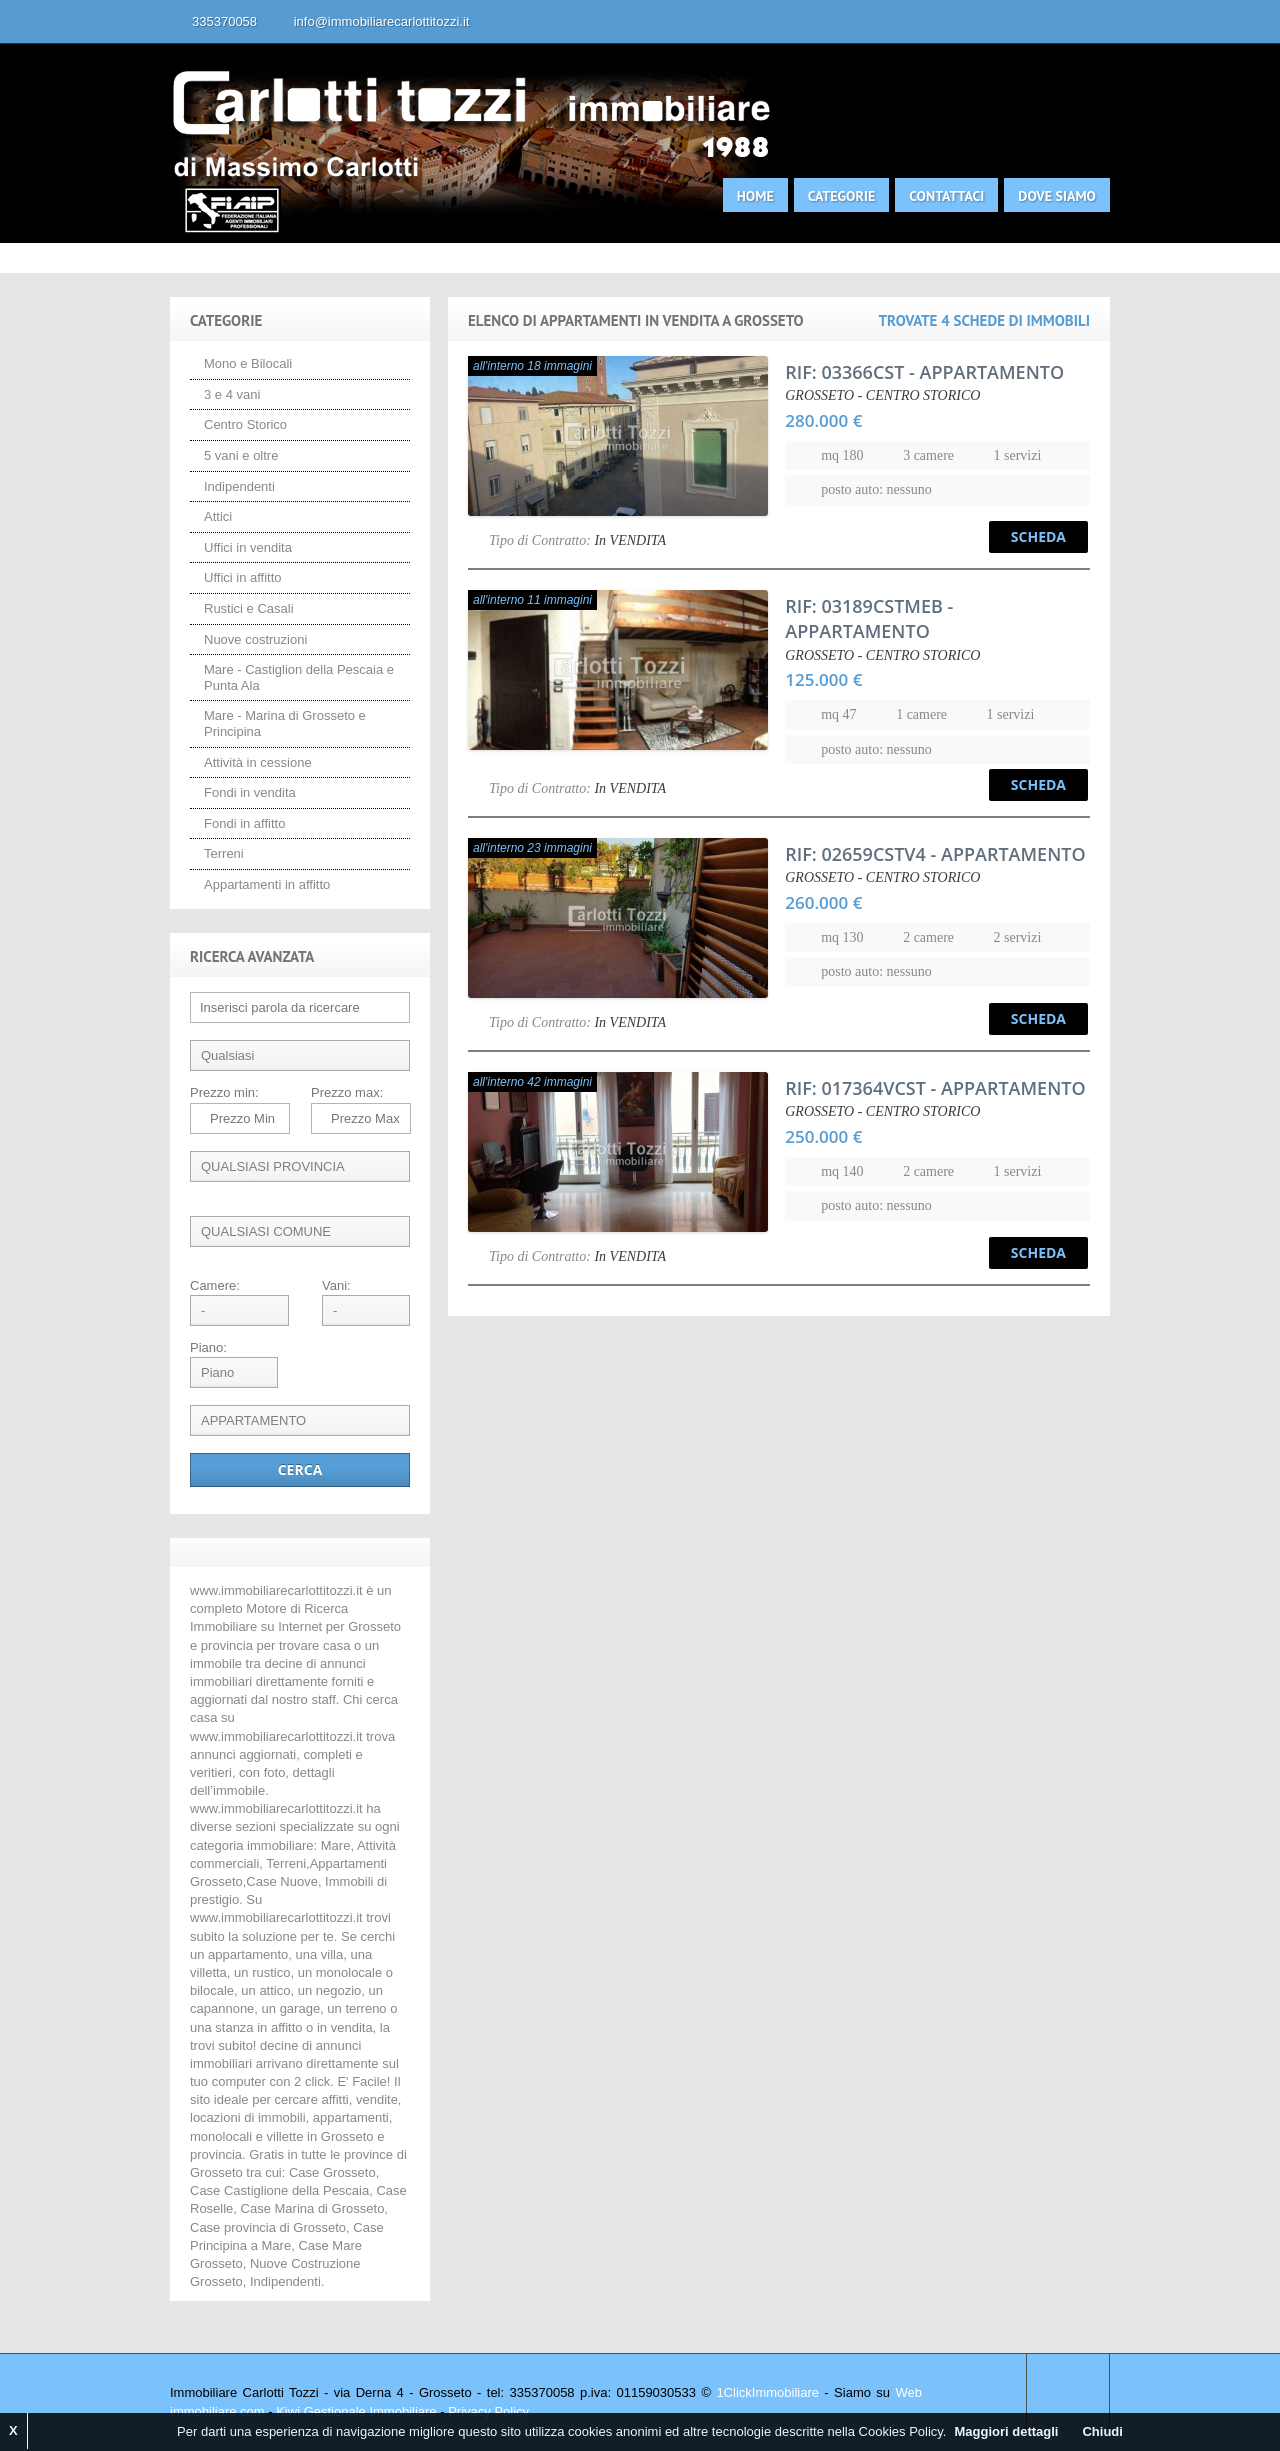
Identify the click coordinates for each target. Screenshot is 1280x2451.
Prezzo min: (224, 1092)
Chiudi (1102, 2431)
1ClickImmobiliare (767, 2392)
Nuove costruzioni (255, 639)
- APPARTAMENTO (924, 372)
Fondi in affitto (244, 823)
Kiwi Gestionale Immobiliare (356, 2411)
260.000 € (823, 902)
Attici (218, 516)
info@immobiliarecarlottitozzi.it (382, 21)
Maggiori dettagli (1006, 2431)
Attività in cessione (258, 762)
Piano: (208, 1347)
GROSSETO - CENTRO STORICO (882, 395)
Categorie (841, 196)
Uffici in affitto (243, 577)
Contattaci (946, 196)
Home (755, 196)
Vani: (336, 1285)
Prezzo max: (347, 1092)
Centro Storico (245, 424)
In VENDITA (630, 540)
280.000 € (823, 420)
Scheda (1038, 536)
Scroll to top (1068, 2393)
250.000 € (823, 1136)
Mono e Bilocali (248, 363)
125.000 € (823, 679)
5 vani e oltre (241, 455)
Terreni (224, 853)
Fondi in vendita (250, 792)
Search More (1087, 283)
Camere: (215, 1285)
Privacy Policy (488, 2411)
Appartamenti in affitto (267, 884)
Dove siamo (1057, 196)
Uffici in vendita (248, 547)
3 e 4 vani (232, 394)
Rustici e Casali (249, 608)
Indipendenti (239, 486)
